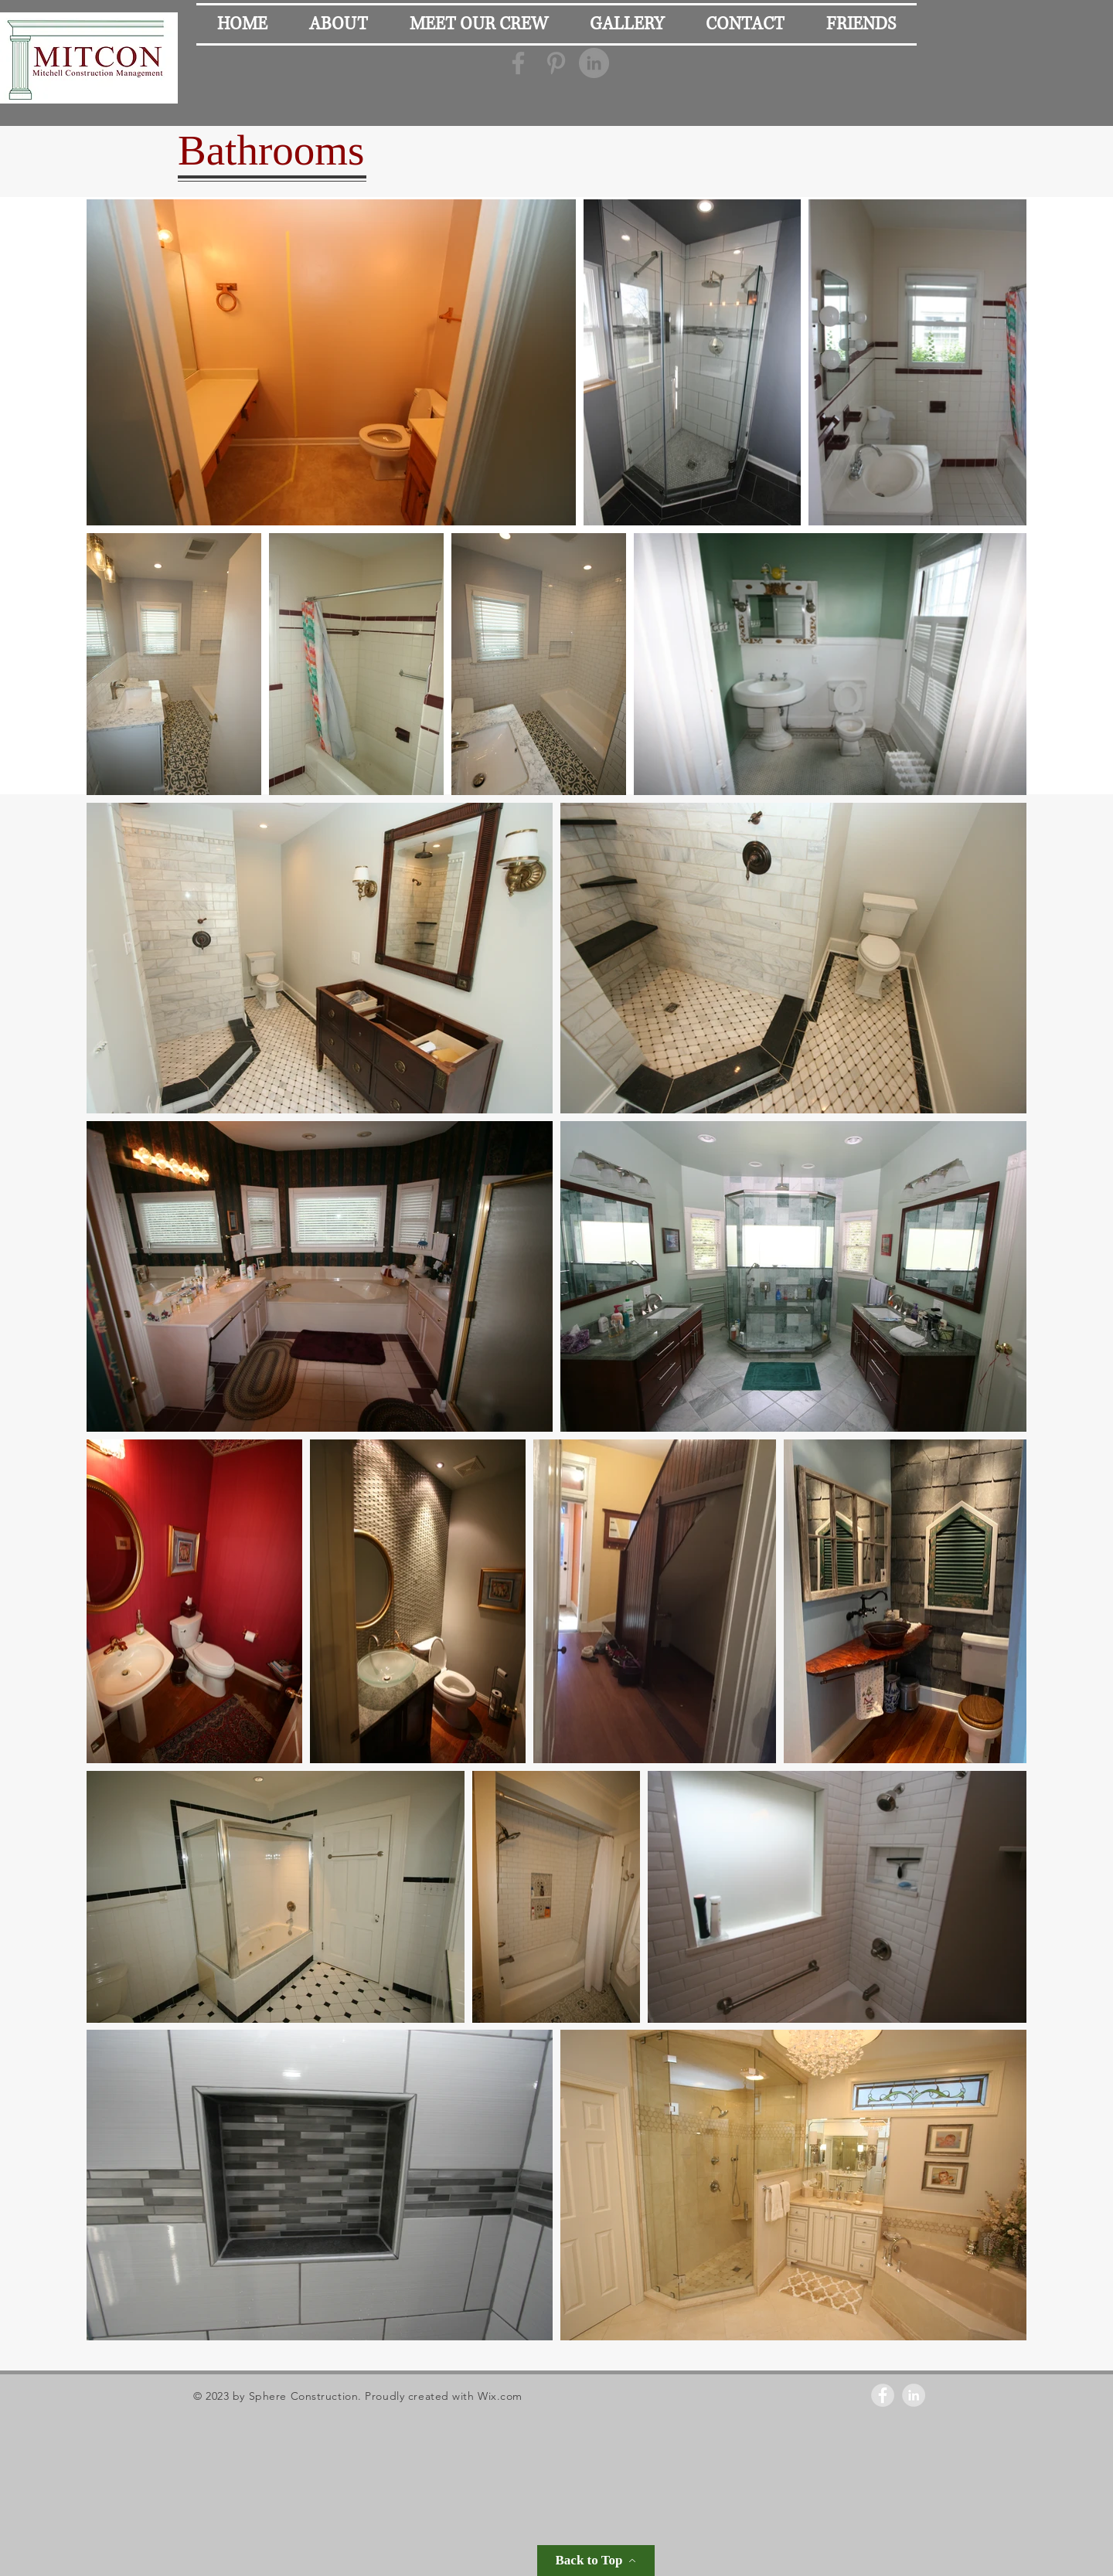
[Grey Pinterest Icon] (556, 63)
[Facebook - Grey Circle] (882, 2395)
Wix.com (500, 2396)
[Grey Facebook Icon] (518, 63)
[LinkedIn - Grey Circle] (594, 63)
